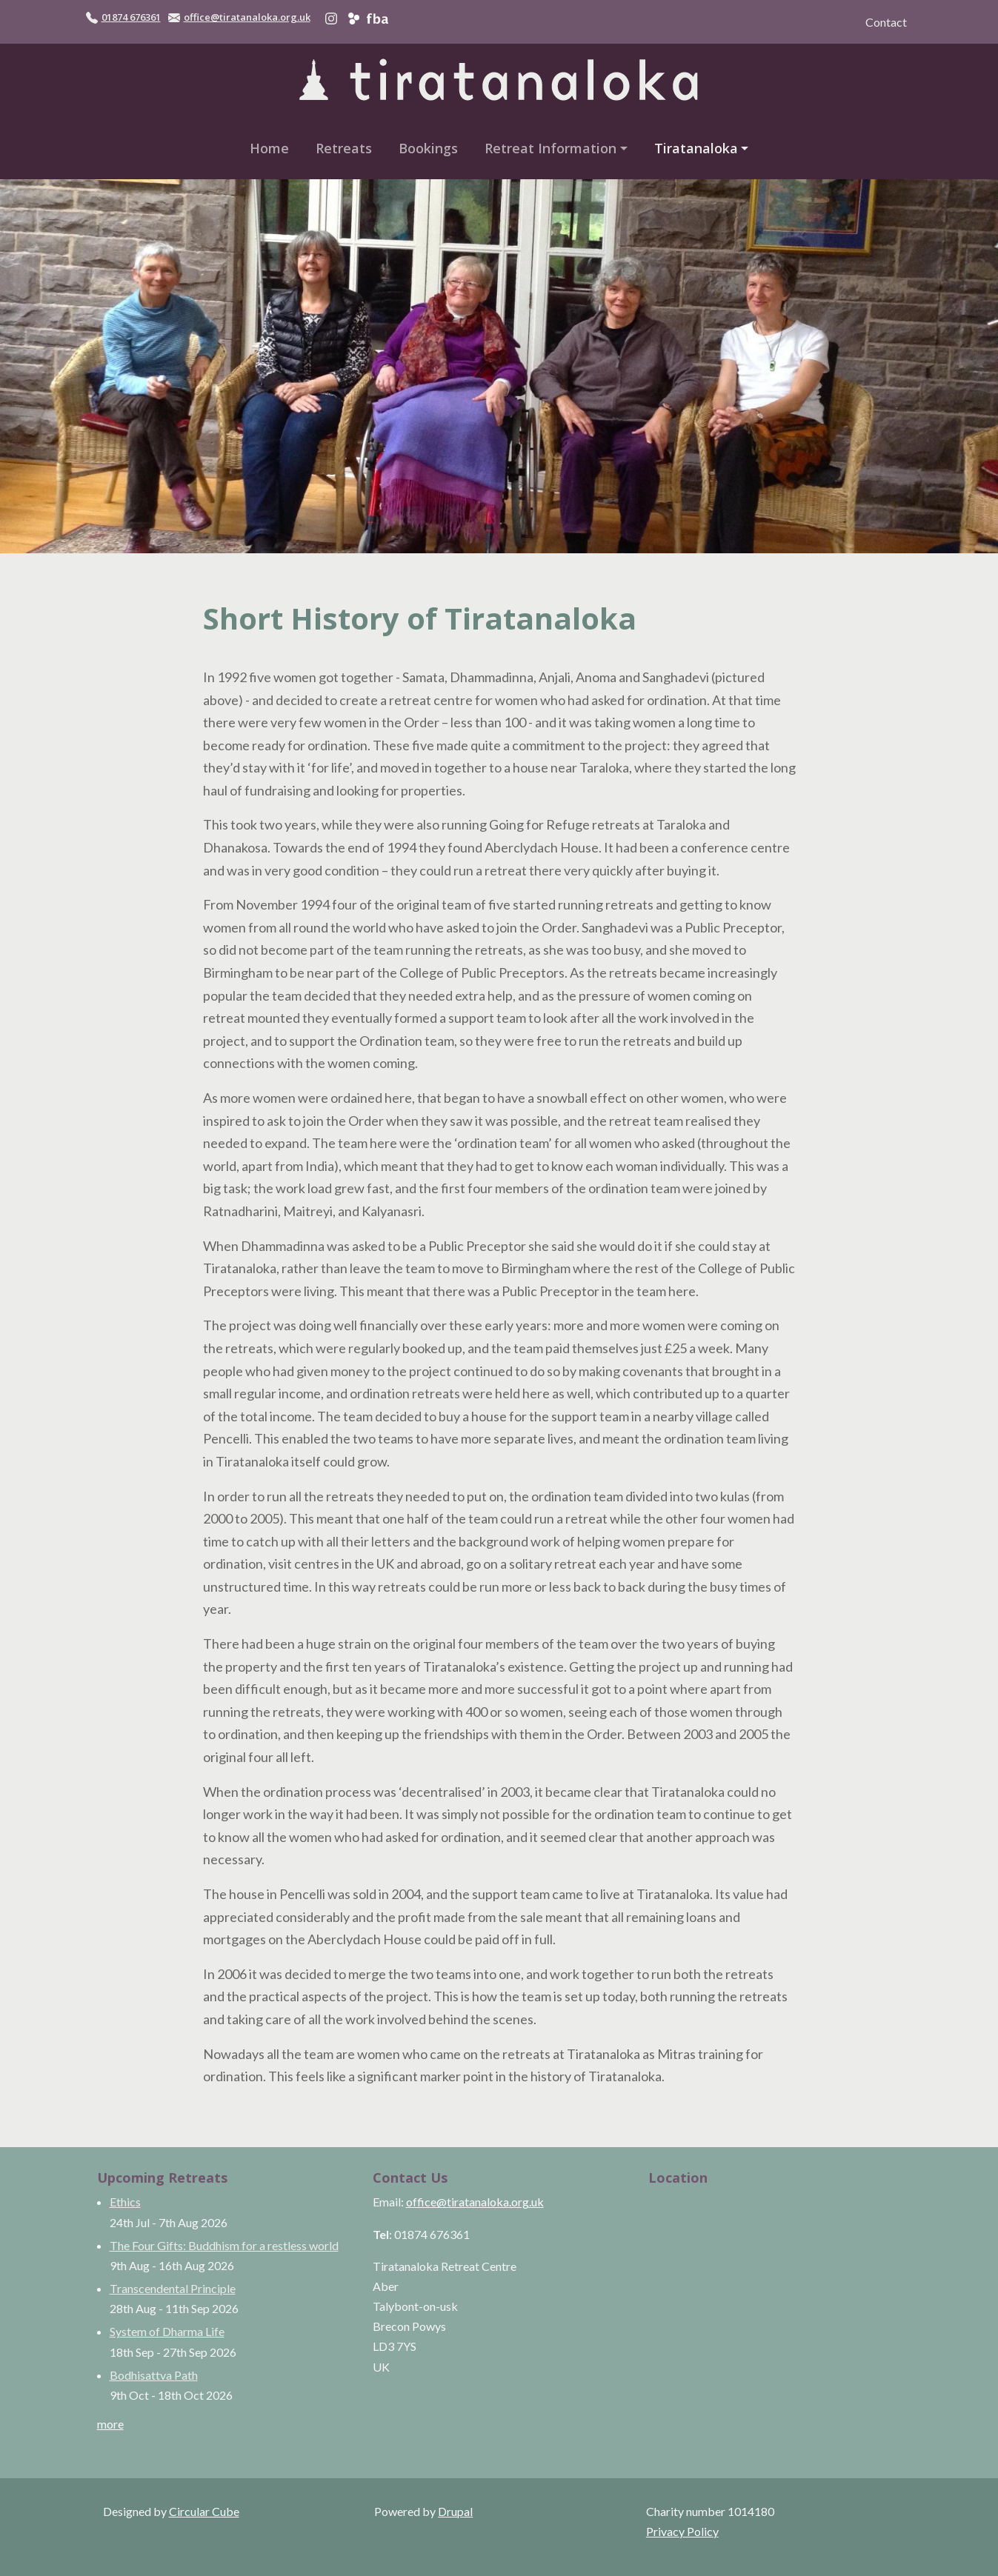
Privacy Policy (682, 2531)
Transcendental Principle (173, 2288)
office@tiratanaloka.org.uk (247, 17)
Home (269, 148)
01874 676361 (131, 17)
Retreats (344, 148)
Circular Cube (204, 2511)
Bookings (428, 148)
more (110, 2424)
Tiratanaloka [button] (696, 148)
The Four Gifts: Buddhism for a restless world (224, 2245)
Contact (886, 22)
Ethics (125, 2202)
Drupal (455, 2511)
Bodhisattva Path (154, 2375)
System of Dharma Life (167, 2331)
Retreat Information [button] (550, 148)
